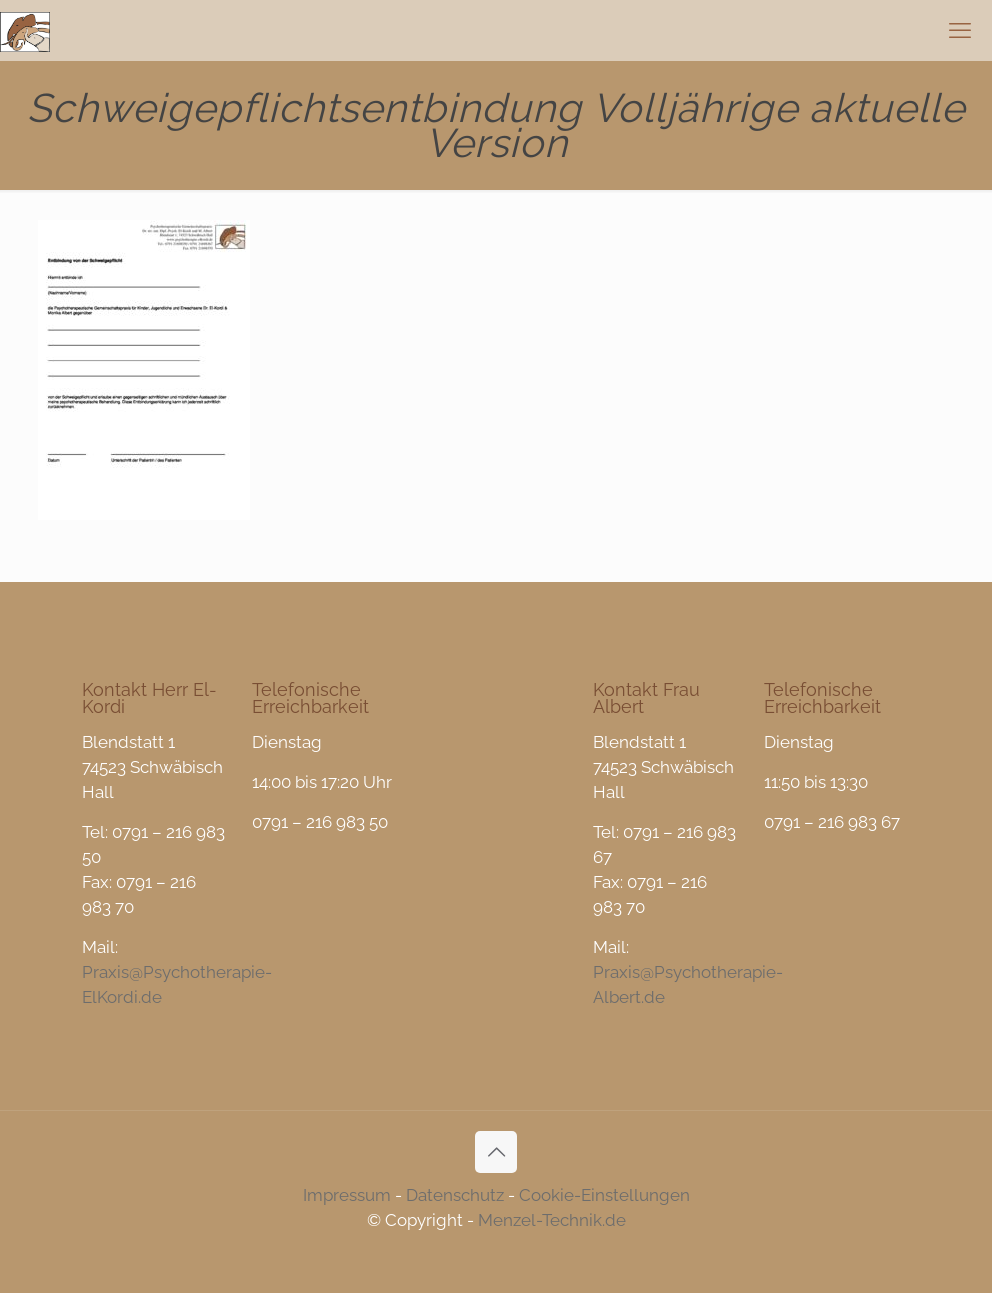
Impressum (347, 1195)
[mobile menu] (960, 30)
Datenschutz (455, 1195)
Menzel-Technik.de (552, 1220)
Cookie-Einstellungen (604, 1195)
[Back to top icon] (496, 1152)
